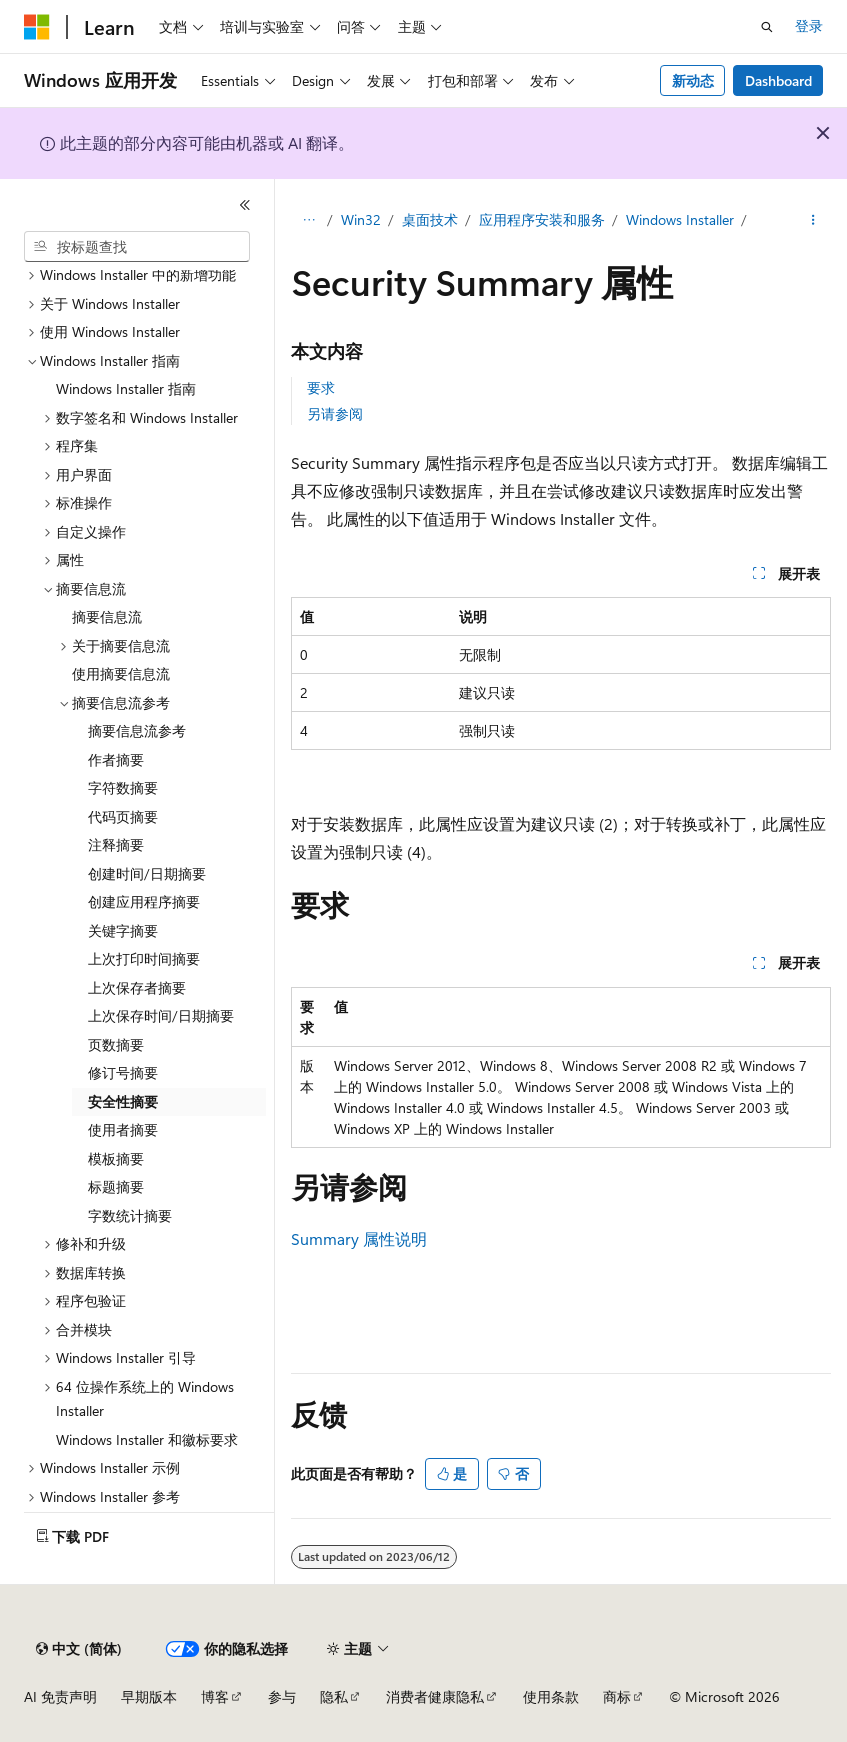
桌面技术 (430, 219)
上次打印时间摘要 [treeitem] (144, 958)
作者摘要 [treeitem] (116, 759)
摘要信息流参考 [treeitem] (137, 730)
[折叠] (245, 205)
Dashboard (778, 80)
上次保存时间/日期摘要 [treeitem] (161, 1015)
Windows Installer (680, 219)
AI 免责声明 (60, 1696)
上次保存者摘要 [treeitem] (137, 987)
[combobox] (137, 247)
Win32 (361, 219)
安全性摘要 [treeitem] (123, 1101)
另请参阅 (335, 413)
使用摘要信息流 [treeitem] (121, 673)
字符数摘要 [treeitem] (123, 787)
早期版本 (149, 1696)
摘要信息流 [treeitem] (107, 616)
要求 (321, 387)
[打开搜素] (767, 27)
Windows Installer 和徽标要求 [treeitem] (147, 1439)
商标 (617, 1696)
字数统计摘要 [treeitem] (130, 1215)
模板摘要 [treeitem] (116, 1158)
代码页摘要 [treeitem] (123, 816)
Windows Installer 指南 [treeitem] (126, 388)
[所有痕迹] (308, 221)
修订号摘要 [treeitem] (123, 1072)
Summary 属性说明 (359, 1238)
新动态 (693, 80)
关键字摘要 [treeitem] (123, 930)
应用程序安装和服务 (542, 219)
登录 (809, 25)
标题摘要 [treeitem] (116, 1186)
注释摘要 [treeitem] (116, 844)
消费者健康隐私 (435, 1696)
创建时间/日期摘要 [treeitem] (147, 873)
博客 (215, 1696)
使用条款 (551, 1696)
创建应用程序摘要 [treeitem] (144, 901)
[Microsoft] (37, 27)
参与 (282, 1696)
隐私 (334, 1696)
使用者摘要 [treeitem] (123, 1129)
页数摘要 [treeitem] (116, 1044)
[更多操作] (813, 221)
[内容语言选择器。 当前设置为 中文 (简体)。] (79, 1649)
